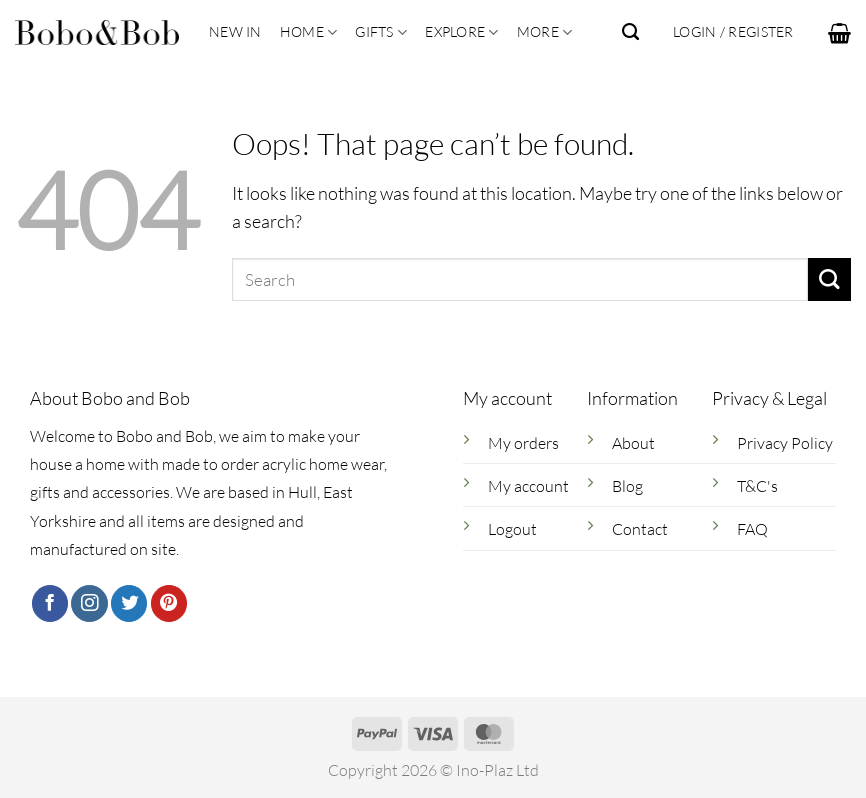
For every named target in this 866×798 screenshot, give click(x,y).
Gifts (381, 32)
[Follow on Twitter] (129, 603)
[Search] (630, 32)
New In (235, 31)
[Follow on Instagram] (89, 603)
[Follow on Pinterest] (169, 603)
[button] (839, 33)
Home (309, 32)
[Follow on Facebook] (50, 603)
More (545, 32)
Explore (461, 32)
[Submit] (829, 279)
